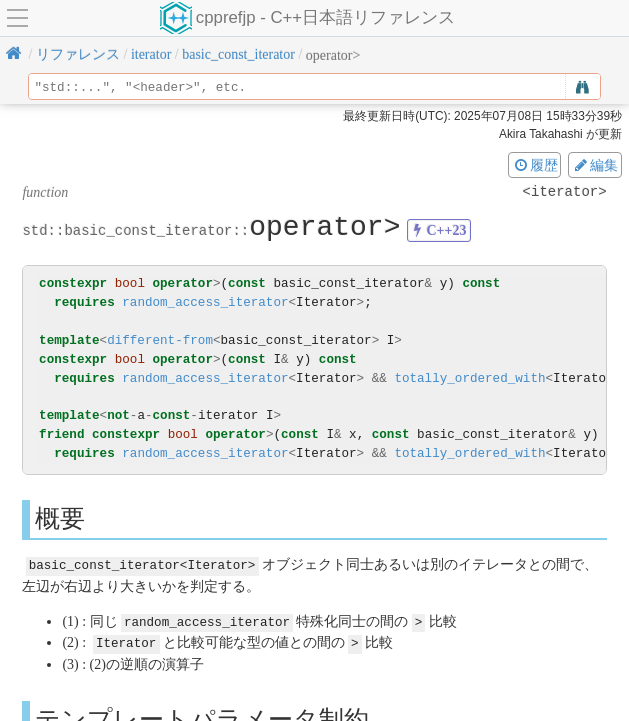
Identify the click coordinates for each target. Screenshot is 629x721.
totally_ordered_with (469, 378)
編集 (595, 165)
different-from (160, 340)
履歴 (535, 165)
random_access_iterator (205, 302)
